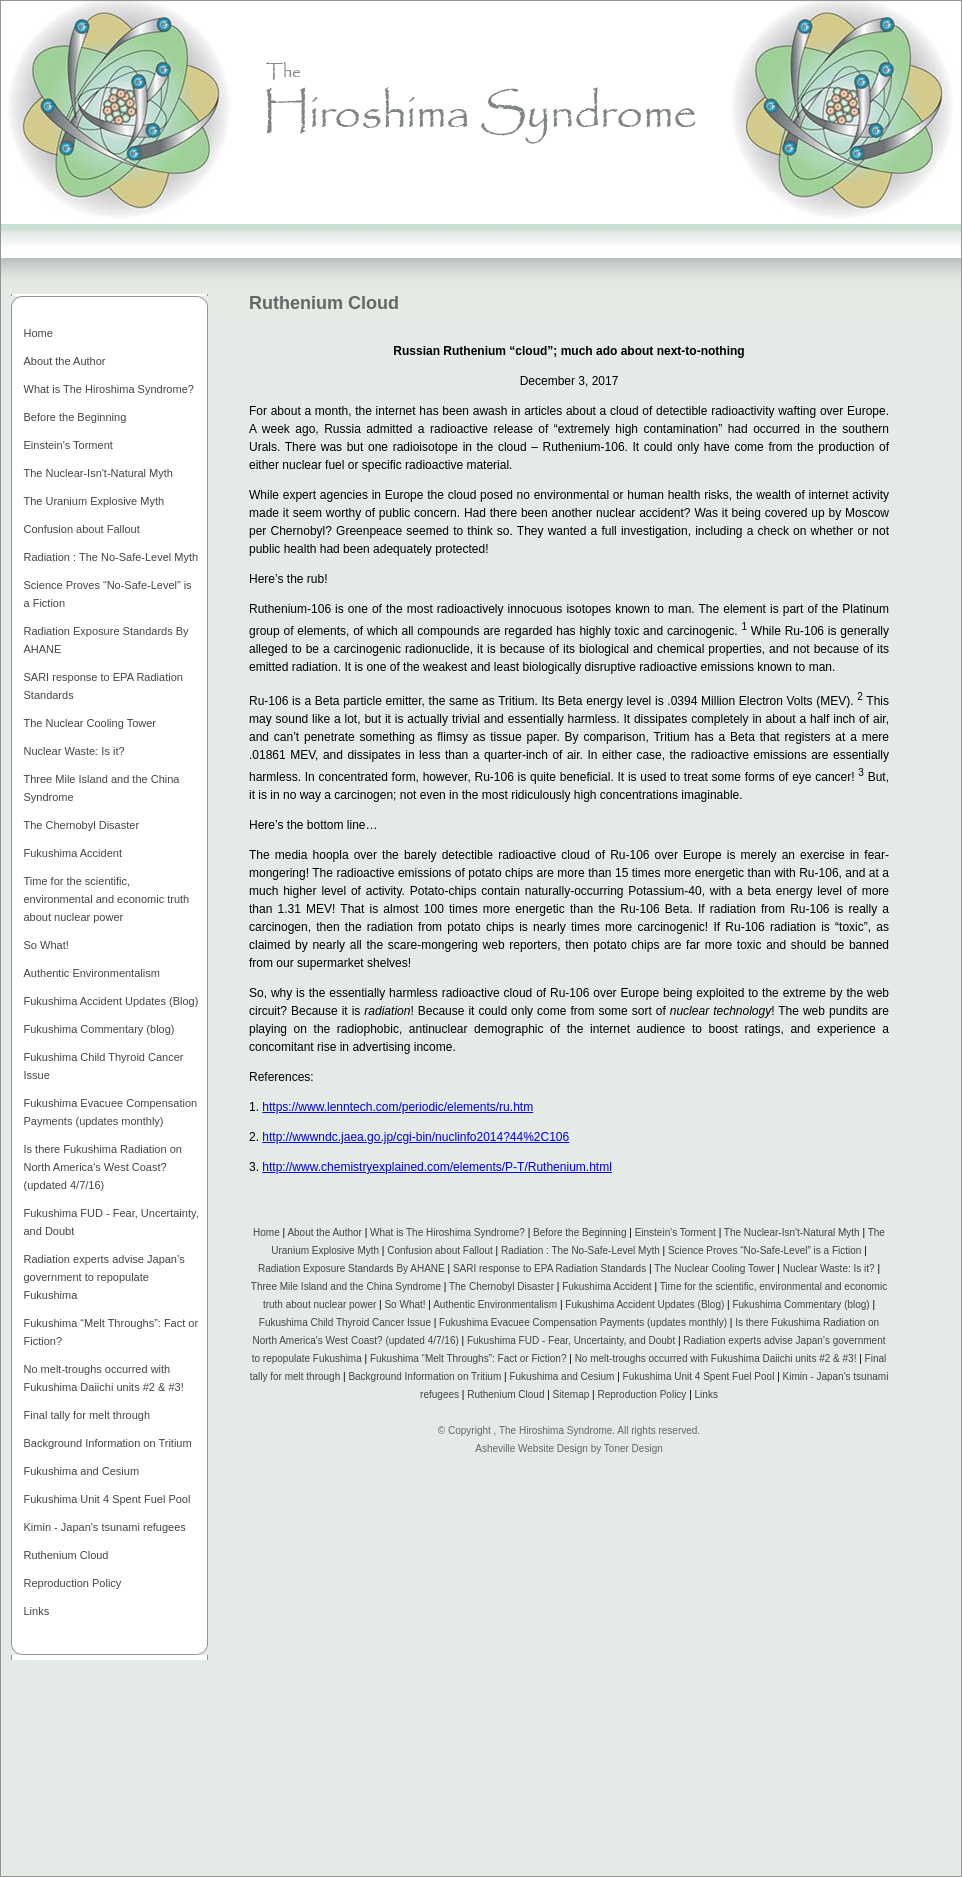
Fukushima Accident (607, 1286)
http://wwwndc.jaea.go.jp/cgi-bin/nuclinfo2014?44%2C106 (415, 1137)
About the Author (324, 1232)
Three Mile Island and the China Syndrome (346, 1286)
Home (266, 1232)
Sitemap (571, 1394)
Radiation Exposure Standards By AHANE (351, 1268)
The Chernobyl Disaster (501, 1286)
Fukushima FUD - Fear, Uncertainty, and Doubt (571, 1340)
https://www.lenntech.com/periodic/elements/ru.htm (397, 1107)
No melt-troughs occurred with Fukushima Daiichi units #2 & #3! (717, 1358)
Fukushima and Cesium (561, 1376)
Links (706, 1394)
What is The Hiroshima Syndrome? (447, 1232)
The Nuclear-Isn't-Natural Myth (792, 1232)
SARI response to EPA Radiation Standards (549, 1268)
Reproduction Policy (641, 1394)
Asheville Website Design (531, 1448)
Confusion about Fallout (440, 1250)
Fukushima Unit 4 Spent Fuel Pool (699, 1376)
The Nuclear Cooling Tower (714, 1268)
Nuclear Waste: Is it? (829, 1268)
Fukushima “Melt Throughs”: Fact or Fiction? (468, 1358)
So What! (404, 1304)
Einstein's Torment (675, 1232)
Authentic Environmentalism (495, 1304)
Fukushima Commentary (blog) (800, 1304)
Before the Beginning (579, 1232)
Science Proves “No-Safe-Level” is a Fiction (764, 1250)
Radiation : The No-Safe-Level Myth (580, 1250)
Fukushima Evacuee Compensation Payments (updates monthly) (583, 1322)
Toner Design (633, 1448)
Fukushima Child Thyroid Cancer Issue (346, 1322)
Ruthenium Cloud (505, 1394)
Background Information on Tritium (424, 1376)
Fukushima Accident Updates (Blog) (644, 1304)
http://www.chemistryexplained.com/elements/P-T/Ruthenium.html (436, 1167)
